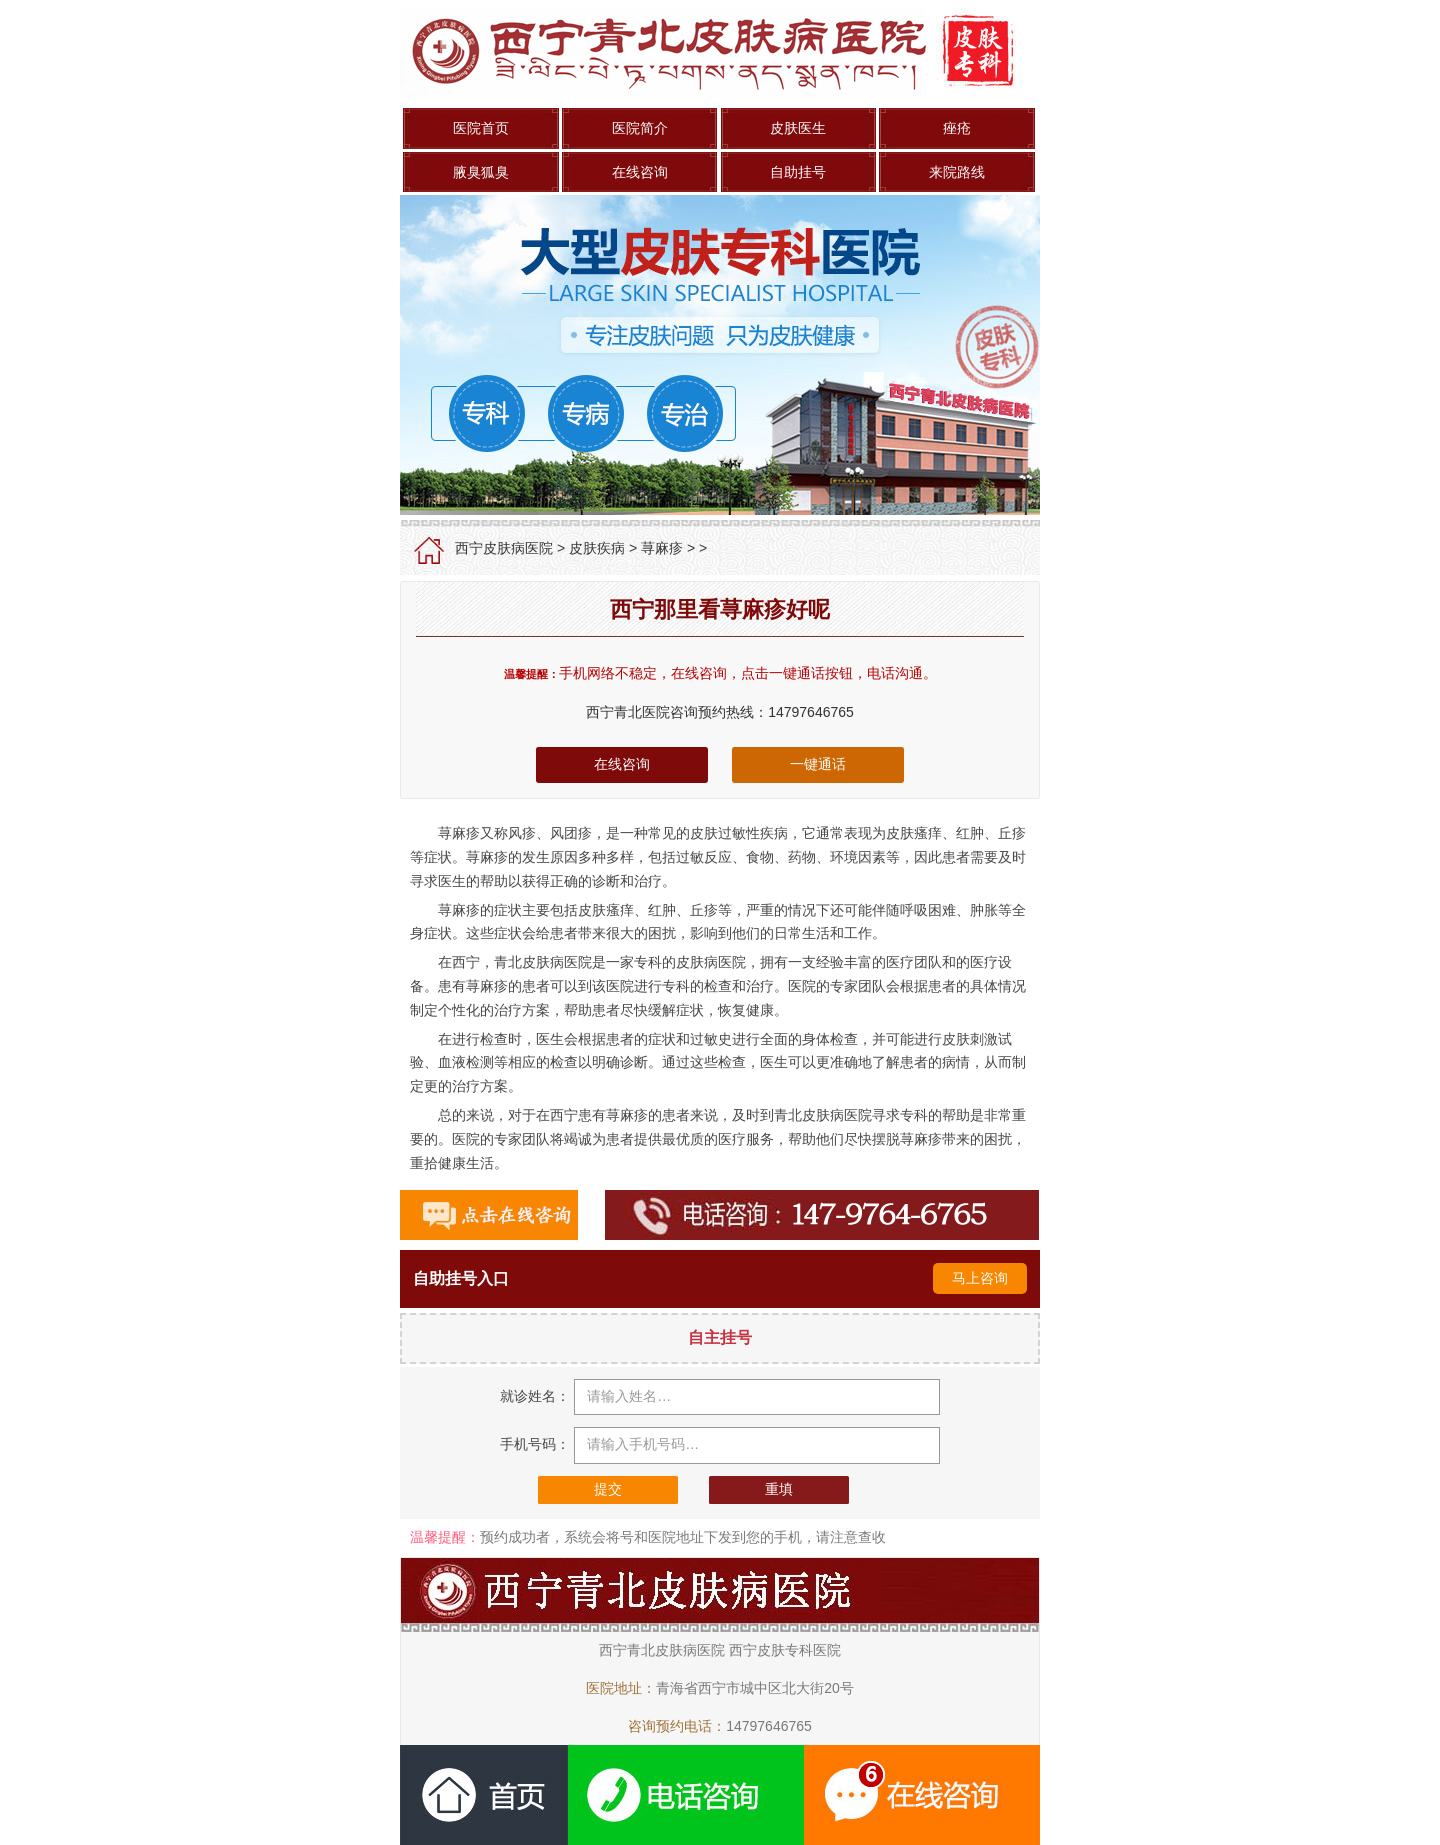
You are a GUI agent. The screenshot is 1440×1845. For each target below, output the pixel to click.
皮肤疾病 (597, 548)
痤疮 (957, 128)
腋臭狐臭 (481, 172)
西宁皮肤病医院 (504, 548)
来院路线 (957, 172)
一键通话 (818, 764)
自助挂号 (798, 172)
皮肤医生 (798, 128)
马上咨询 (980, 1278)
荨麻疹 (662, 548)
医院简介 (640, 128)
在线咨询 (640, 172)
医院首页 (481, 128)
